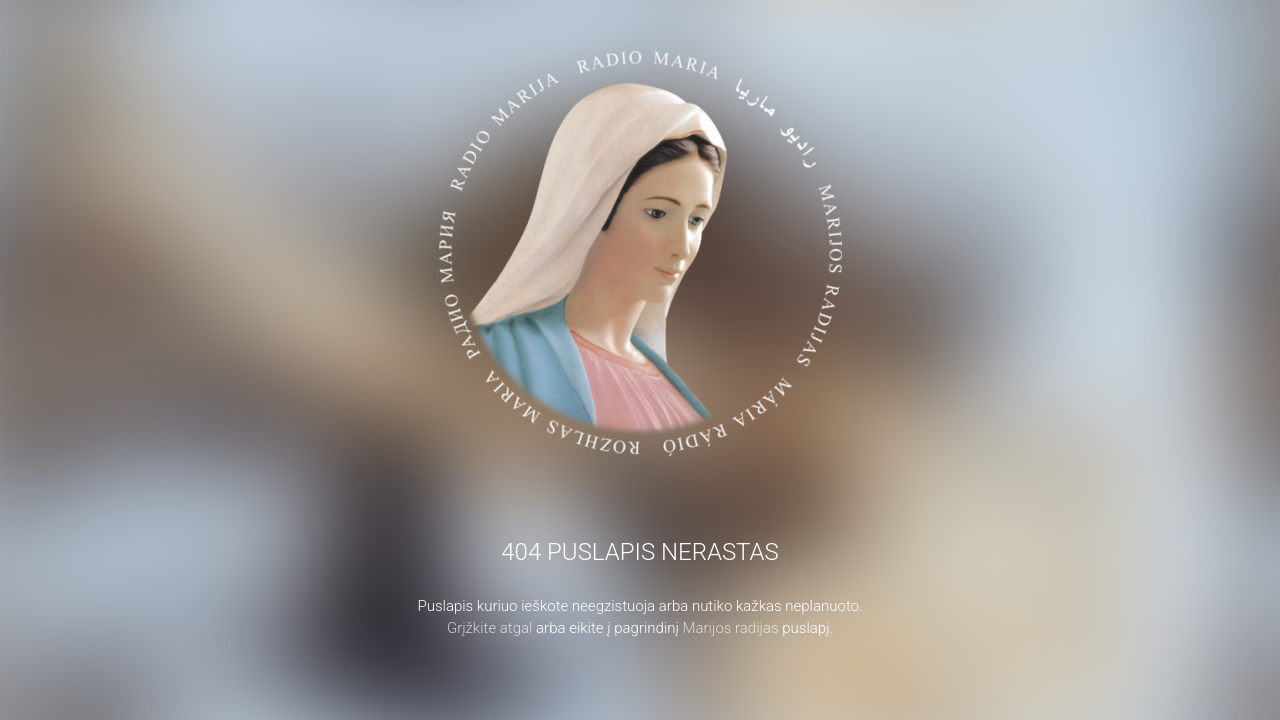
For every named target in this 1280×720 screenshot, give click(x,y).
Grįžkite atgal (490, 628)
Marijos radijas (731, 628)
